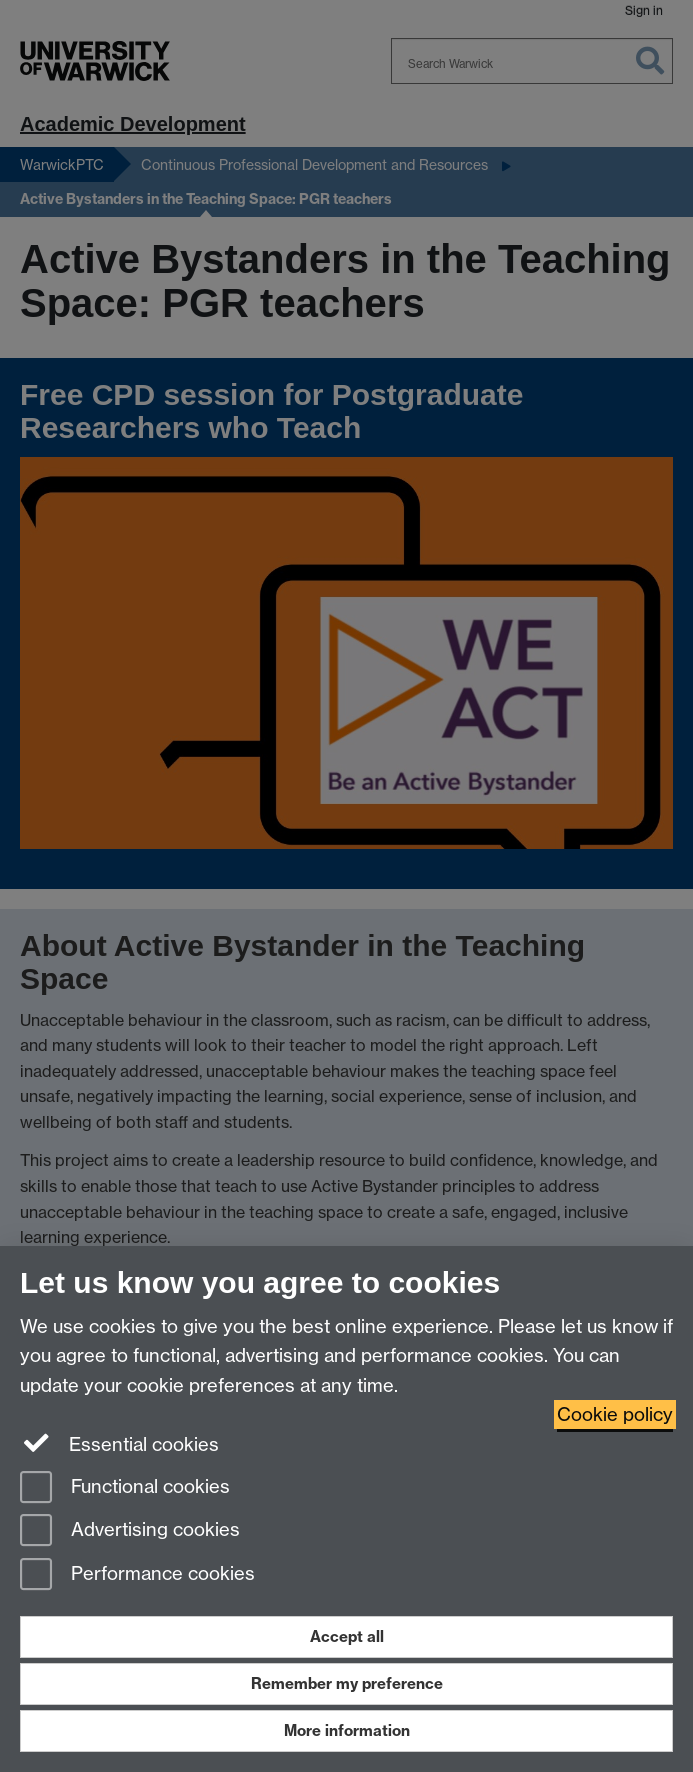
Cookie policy (615, 1414)
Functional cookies (125, 1488)
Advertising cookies (130, 1531)
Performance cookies (137, 1575)
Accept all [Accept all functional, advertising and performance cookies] (347, 1636)
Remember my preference (347, 1683)
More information (347, 1730)
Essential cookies (119, 1443)
